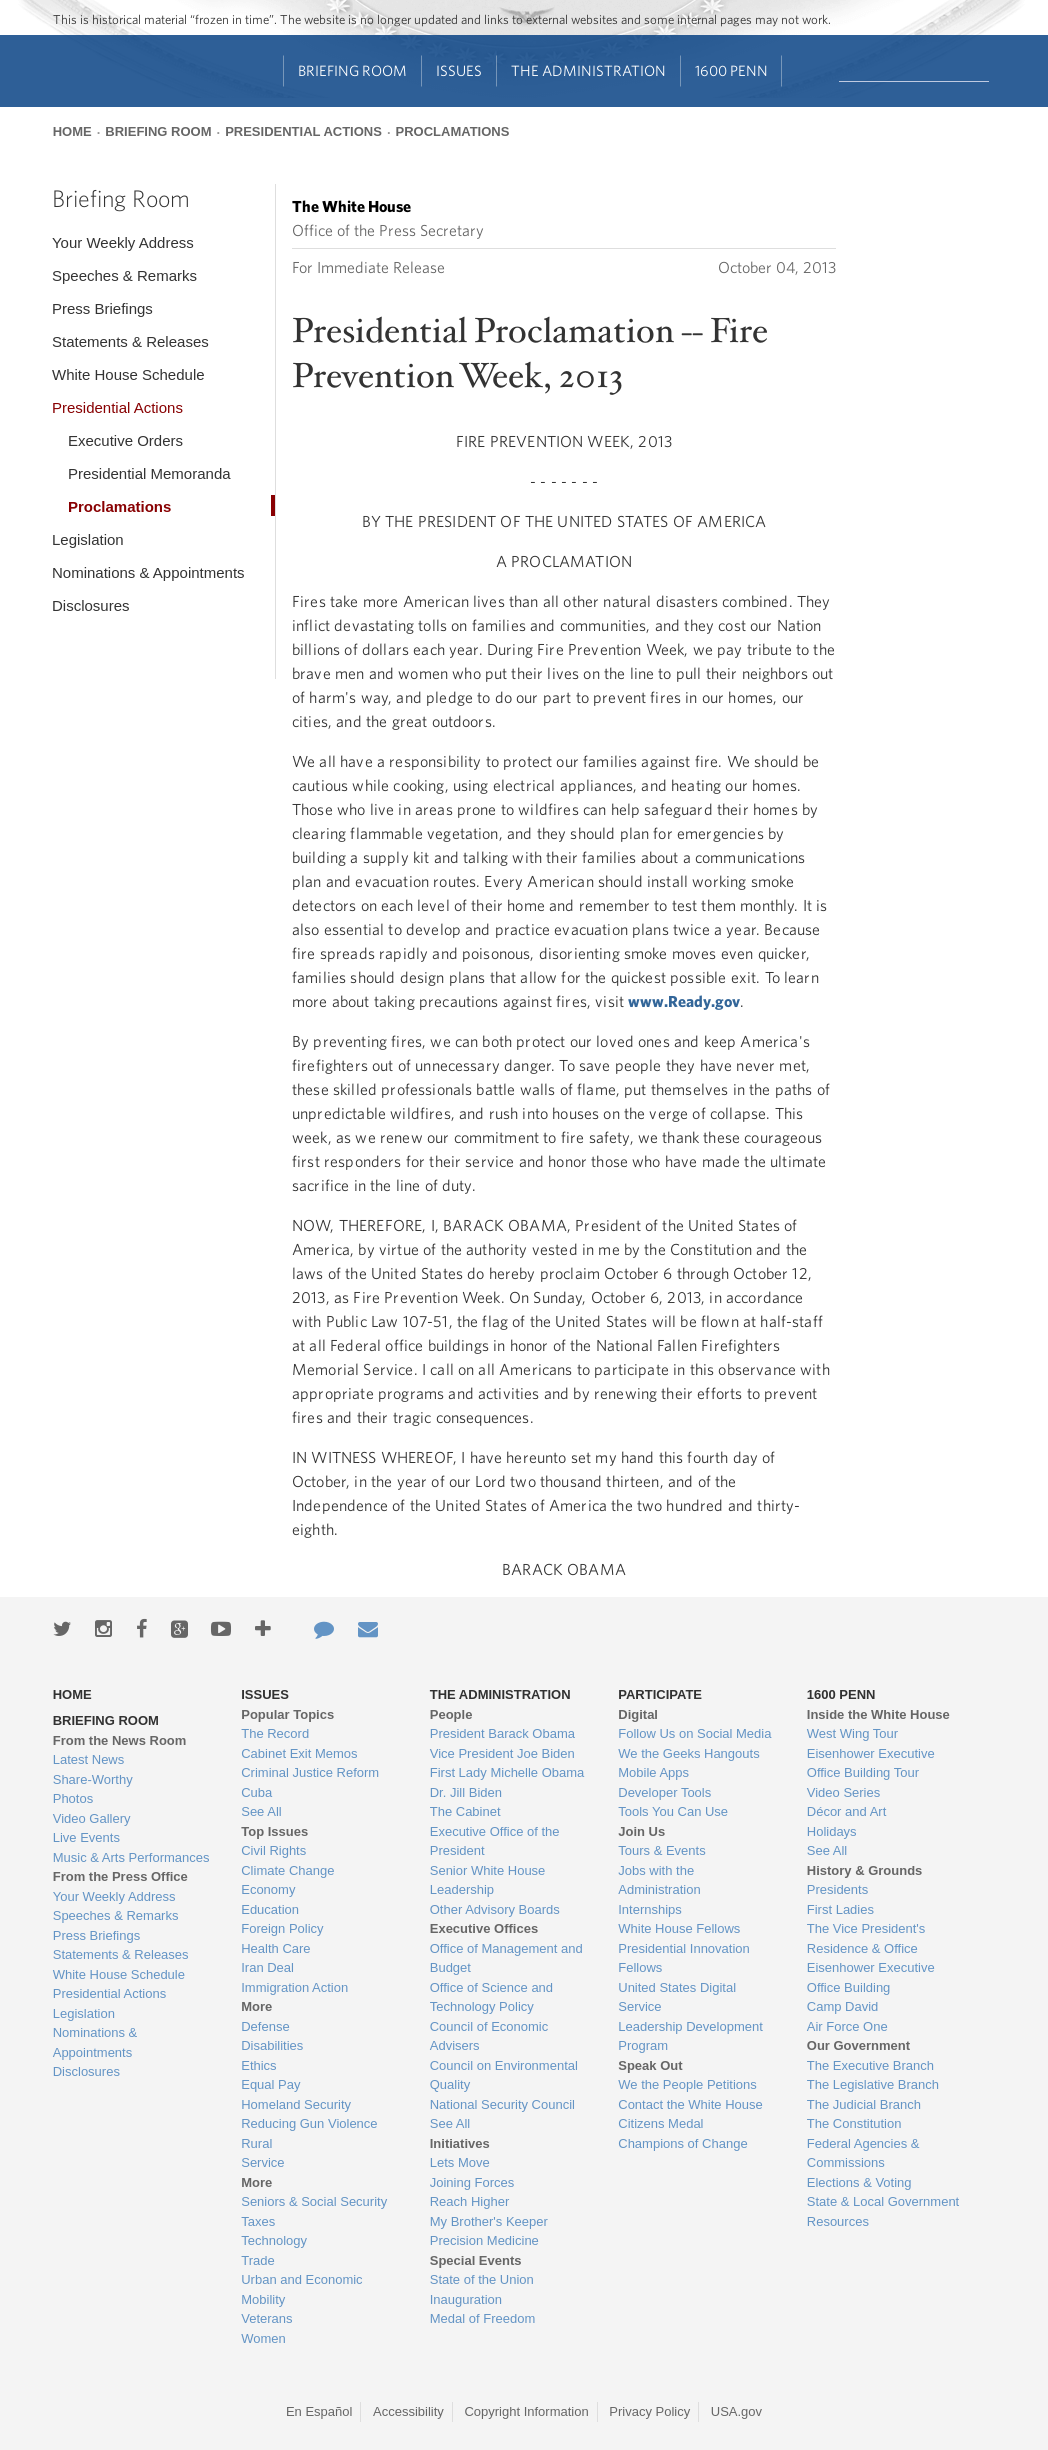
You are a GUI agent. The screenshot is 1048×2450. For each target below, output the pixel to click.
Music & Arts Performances (131, 1857)
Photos (73, 1798)
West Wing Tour (852, 1733)
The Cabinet (465, 1811)
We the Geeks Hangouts (688, 1753)
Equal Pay (270, 2084)
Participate (660, 1694)
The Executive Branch (870, 2065)
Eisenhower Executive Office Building (871, 1977)
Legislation (88, 539)
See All (261, 1811)
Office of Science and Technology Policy (491, 1997)
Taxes (258, 2221)
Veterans (266, 2318)
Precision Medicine (484, 2240)
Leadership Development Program (690, 2036)
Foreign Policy (282, 1928)
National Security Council (502, 2104)
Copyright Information (526, 2411)
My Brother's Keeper (489, 2221)
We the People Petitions (687, 2084)
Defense (265, 2026)
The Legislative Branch (873, 2084)
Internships (650, 1909)
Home (72, 131)
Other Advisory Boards (495, 1909)
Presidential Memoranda (149, 473)
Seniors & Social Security (314, 2201)
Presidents (837, 1889)
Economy (268, 1889)
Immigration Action (294, 1987)
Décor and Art (847, 1811)
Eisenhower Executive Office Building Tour (871, 1763)
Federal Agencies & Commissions (863, 2153)
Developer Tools (664, 1792)
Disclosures (91, 605)
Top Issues (274, 1831)
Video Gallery (92, 1818)
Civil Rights (273, 1850)
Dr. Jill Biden (466, 1792)
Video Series (843, 1792)
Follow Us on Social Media (694, 1733)
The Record (275, 1733)
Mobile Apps (653, 1772)
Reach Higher (470, 2201)
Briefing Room (352, 70)
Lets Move (460, 2162)
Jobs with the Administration (659, 1880)
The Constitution (854, 2123)
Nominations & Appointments (148, 572)
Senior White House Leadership (488, 1880)
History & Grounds (865, 1870)
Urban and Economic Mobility (301, 2289)
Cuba (256, 1792)
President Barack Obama (502, 1733)
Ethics (258, 2065)
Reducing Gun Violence (309, 2123)
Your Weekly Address (123, 242)
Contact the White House (690, 2104)
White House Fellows (679, 1928)
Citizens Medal (660, 2123)
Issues (459, 70)
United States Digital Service (677, 1997)
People (451, 1714)
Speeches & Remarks (124, 275)
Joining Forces (472, 2182)
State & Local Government (883, 2201)
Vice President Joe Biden (502, 1753)
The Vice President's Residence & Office (866, 1938)
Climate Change (287, 1870)
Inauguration (466, 2299)
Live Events (86, 1837)
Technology (274, 2240)
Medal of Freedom (483, 2318)
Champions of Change (682, 2143)
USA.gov (736, 2411)
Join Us (641, 1831)
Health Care (275, 1948)
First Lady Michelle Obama (507, 1772)
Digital (638, 1714)
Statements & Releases (130, 341)
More (256, 2006)
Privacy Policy (649, 2411)
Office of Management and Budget (506, 1958)
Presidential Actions (303, 131)
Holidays (832, 1831)
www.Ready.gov (684, 1001)
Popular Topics (287, 1714)
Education (270, 1909)
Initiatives (460, 2143)
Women (263, 2338)
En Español (319, 2411)
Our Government (858, 2045)
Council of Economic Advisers (489, 2036)
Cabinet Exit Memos (299, 1753)
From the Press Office (120, 1876)
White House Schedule (128, 374)
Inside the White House (878, 1714)
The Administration (588, 70)
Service (262, 2162)
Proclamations (453, 131)
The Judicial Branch (864, 2104)
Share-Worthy (93, 1779)
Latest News (89, 1759)
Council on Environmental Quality (504, 2075)
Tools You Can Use (673, 1811)
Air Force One (847, 2026)
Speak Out (650, 2065)
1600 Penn (731, 70)
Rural (256, 2143)
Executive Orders (125, 440)
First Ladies (840, 1909)
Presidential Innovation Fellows (684, 1958)
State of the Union (482, 2279)
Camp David (843, 2006)
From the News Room (120, 1740)
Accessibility (408, 2411)
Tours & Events (661, 1850)
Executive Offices (484, 1928)
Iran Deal (267, 1967)
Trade (257, 2260)
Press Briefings (102, 308)
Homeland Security (296, 2104)
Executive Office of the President (495, 1841)
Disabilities (272, 2045)
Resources (838, 2221)
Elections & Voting (859, 2182)
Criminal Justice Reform (310, 1772)
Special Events (476, 2260)
